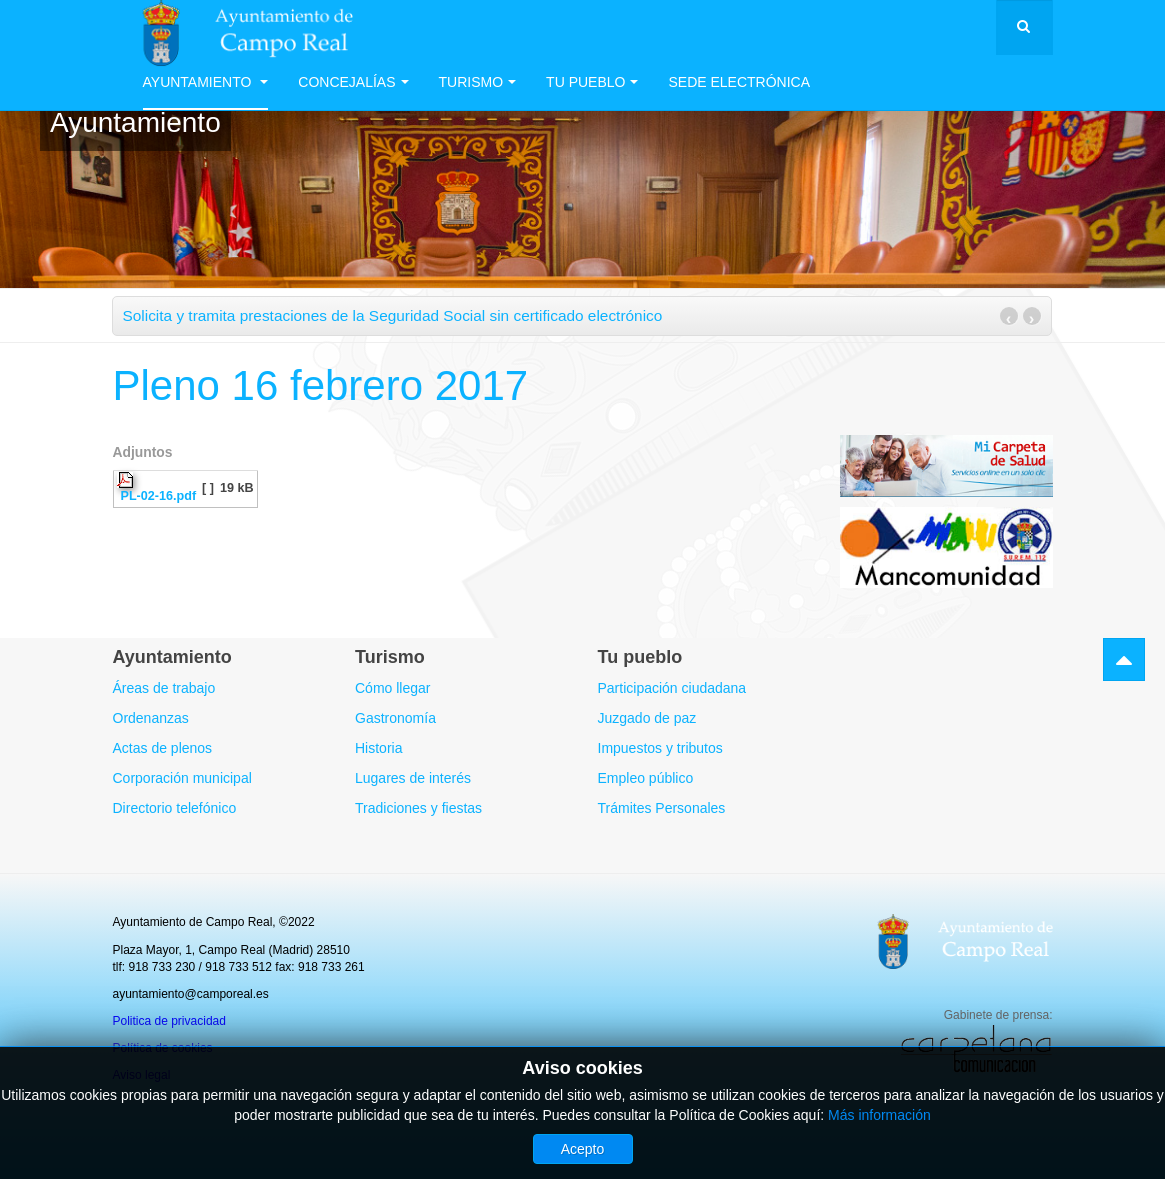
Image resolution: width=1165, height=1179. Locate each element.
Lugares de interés (413, 778)
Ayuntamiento (206, 82)
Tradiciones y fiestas (418, 808)
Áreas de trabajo (164, 688)
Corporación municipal (182, 778)
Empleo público (646, 778)
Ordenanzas (151, 718)
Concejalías (353, 82)
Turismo (478, 82)
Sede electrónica (739, 82)
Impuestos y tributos (660, 748)
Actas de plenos (163, 748)
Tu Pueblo (592, 82)
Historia (378, 748)
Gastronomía (395, 718)
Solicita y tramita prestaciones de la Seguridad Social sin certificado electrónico (393, 315)
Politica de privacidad (169, 1021)
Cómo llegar (392, 688)
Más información (879, 1115)
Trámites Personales (662, 808)
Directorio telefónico (175, 808)
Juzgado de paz (647, 718)
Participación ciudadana (672, 688)
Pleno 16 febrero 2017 (321, 385)
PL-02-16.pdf (159, 496)
